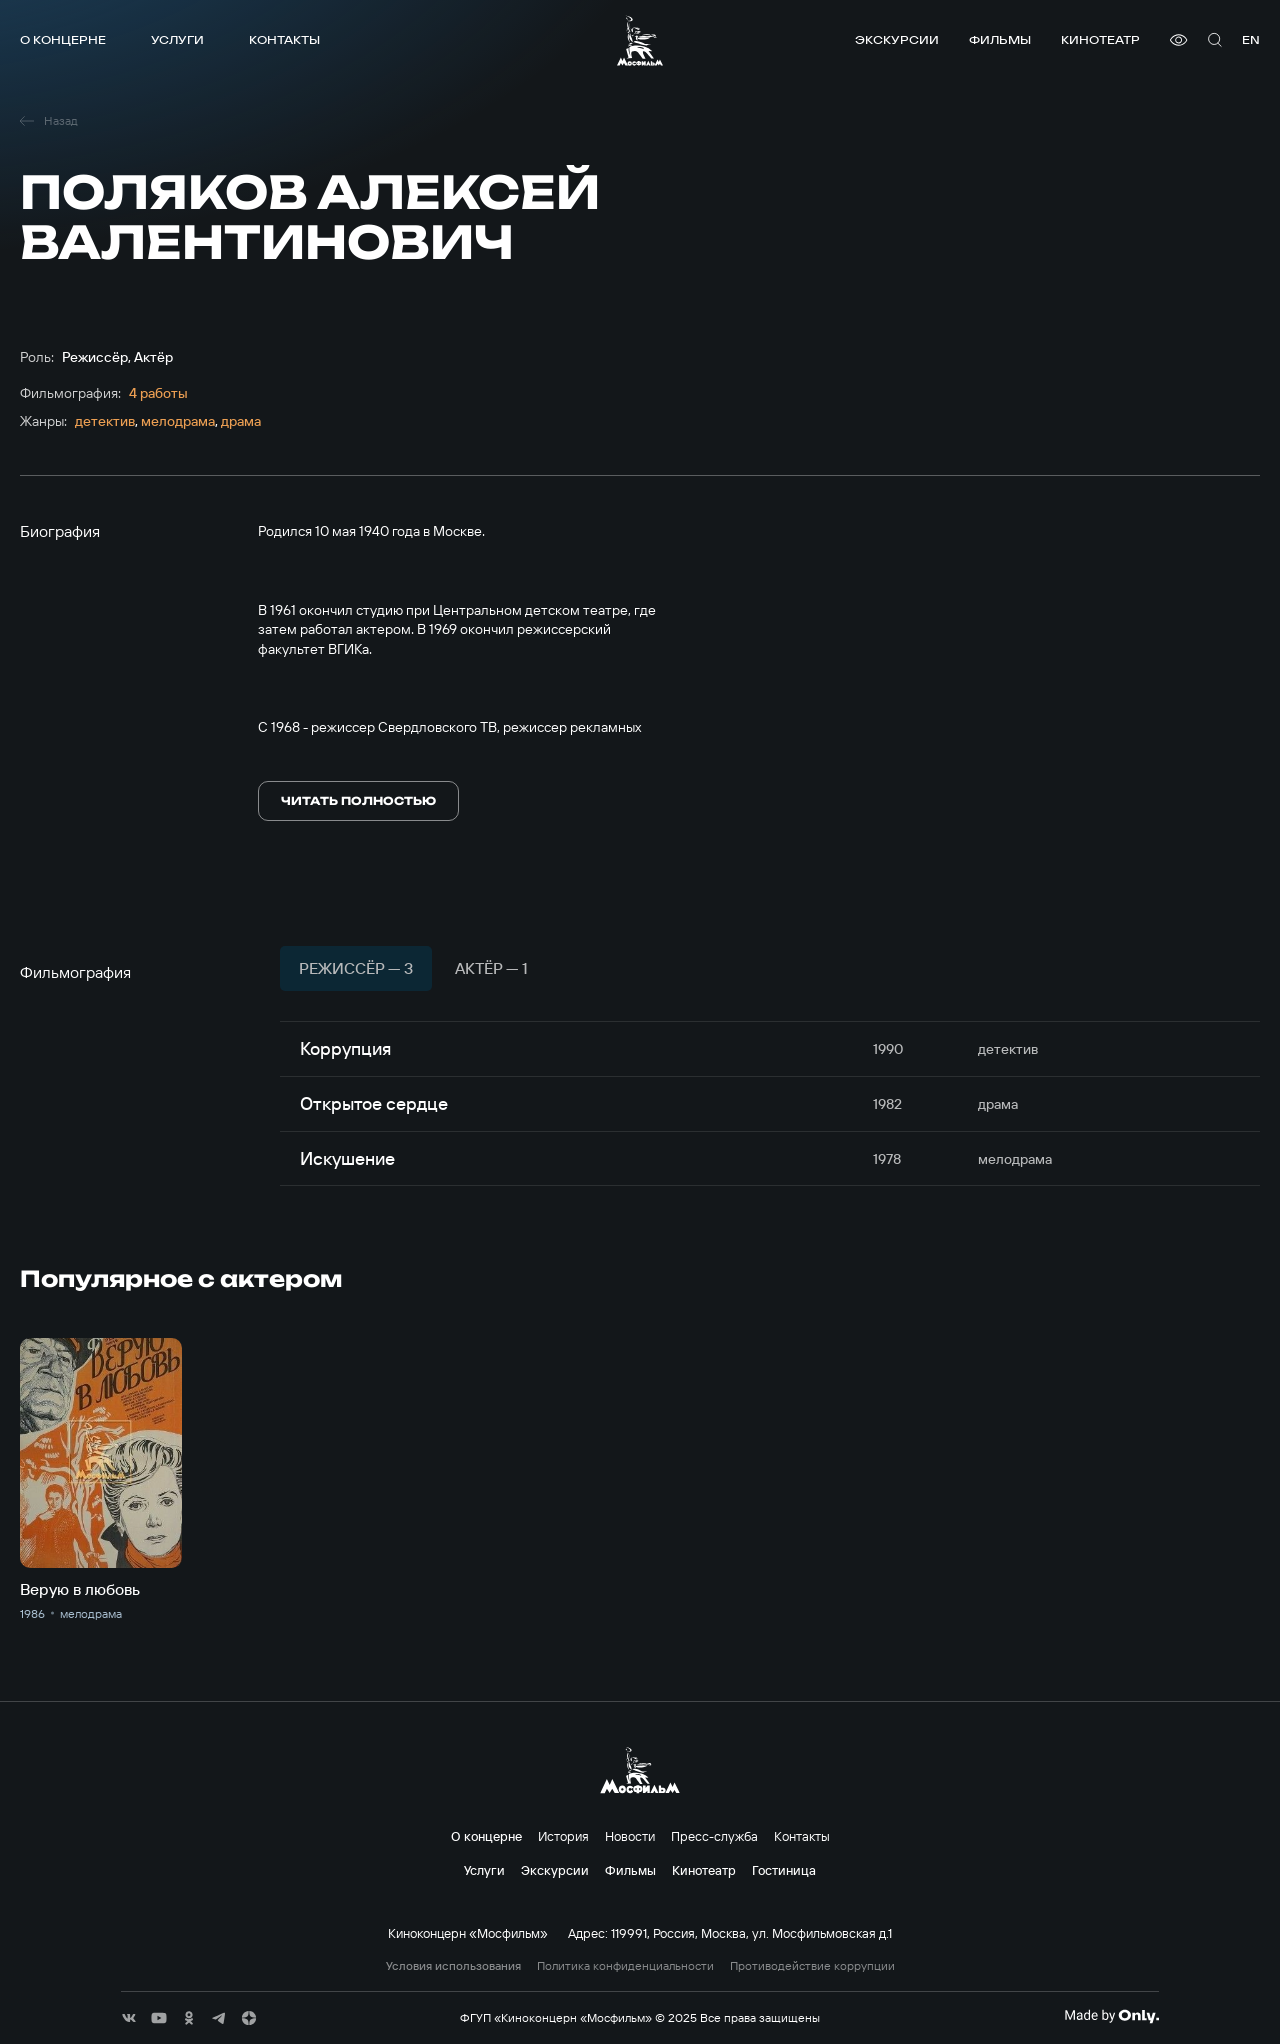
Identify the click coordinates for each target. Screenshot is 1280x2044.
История (563, 1836)
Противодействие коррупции (812, 1966)
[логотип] (640, 40)
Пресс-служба (714, 1836)
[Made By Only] (1111, 2016)
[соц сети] (129, 2018)
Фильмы (1000, 39)
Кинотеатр (1100, 39)
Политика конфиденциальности (625, 1966)
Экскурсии (897, 39)
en (1251, 39)
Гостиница (784, 1870)
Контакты (284, 39)
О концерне (63, 39)
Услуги (177, 39)
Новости (630, 1836)
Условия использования (453, 1966)
